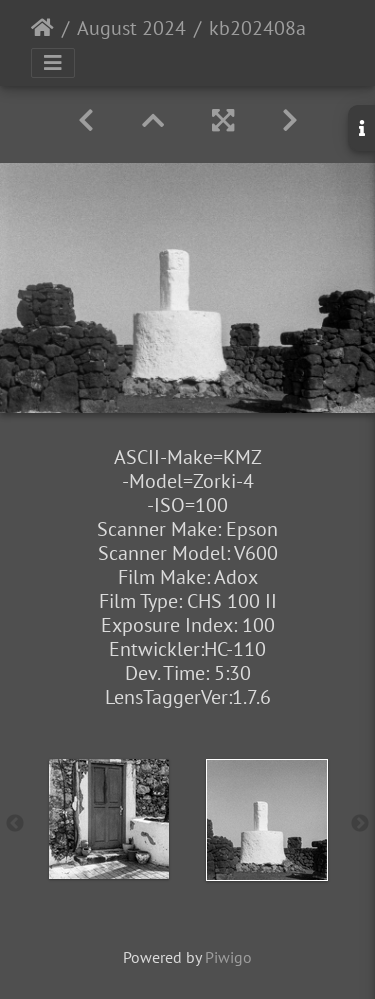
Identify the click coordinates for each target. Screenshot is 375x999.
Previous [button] (15, 824)
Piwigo (228, 957)
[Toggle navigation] (53, 63)
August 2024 (131, 28)
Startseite (42, 28)
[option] (109, 819)
